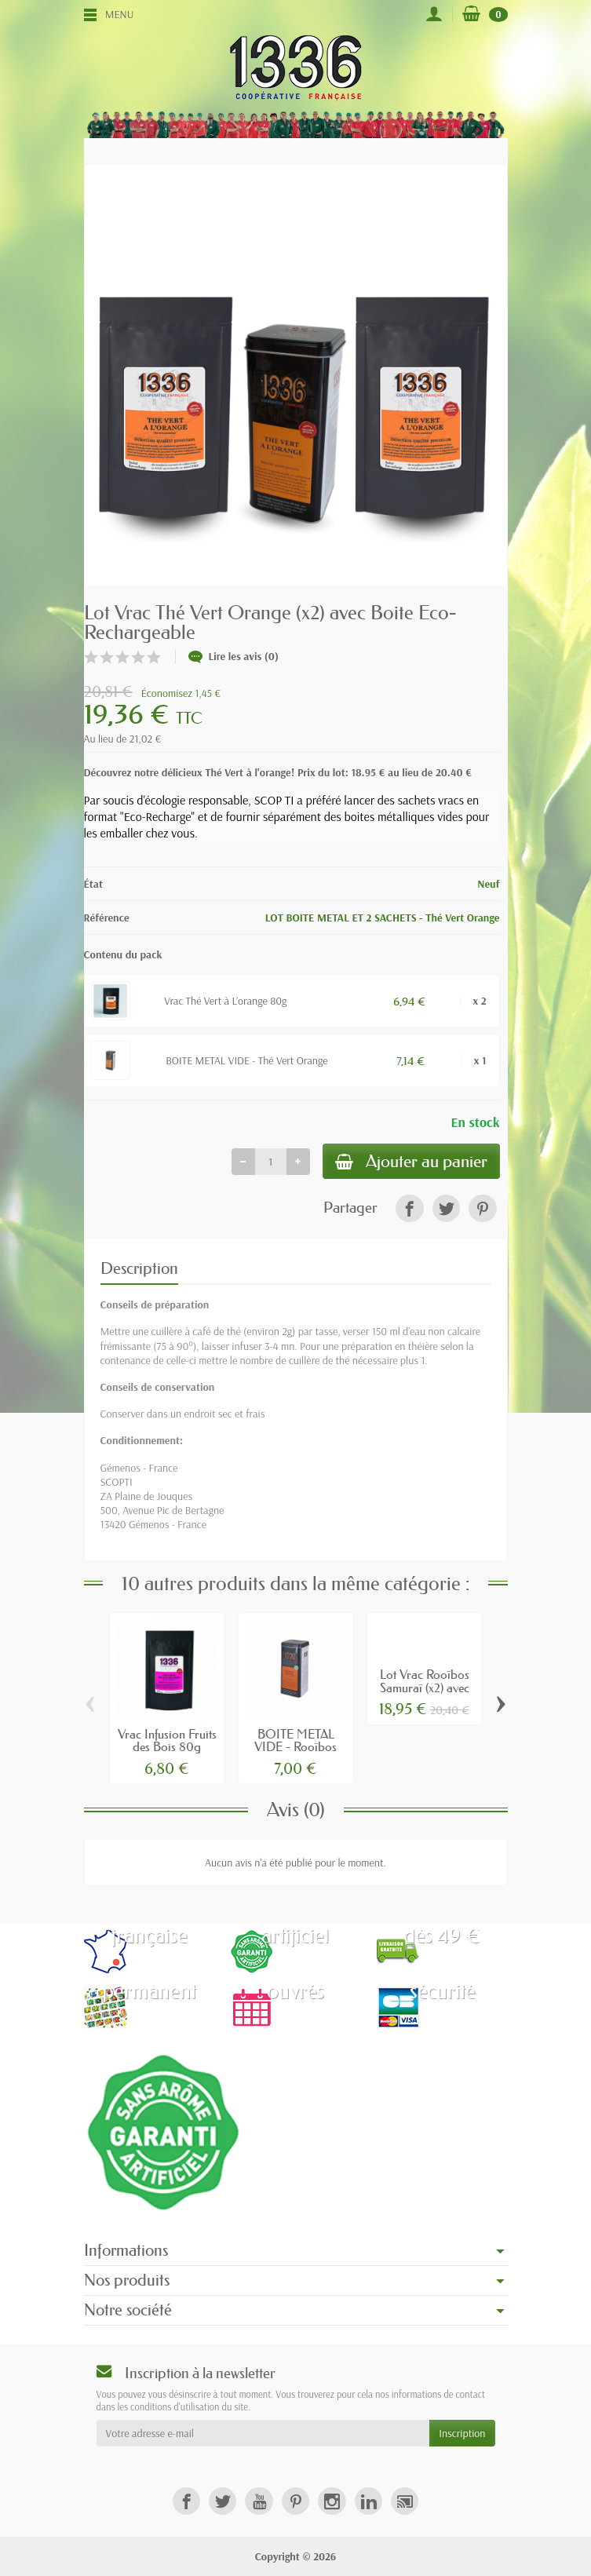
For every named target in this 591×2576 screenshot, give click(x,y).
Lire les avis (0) (233, 656)
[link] (409, 1208)
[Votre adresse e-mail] (263, 2433)
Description (139, 1268)
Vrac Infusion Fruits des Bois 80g (167, 1740)
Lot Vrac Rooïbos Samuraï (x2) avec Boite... (424, 1687)
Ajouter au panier (411, 1161)
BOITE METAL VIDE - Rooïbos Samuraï (295, 1747)
